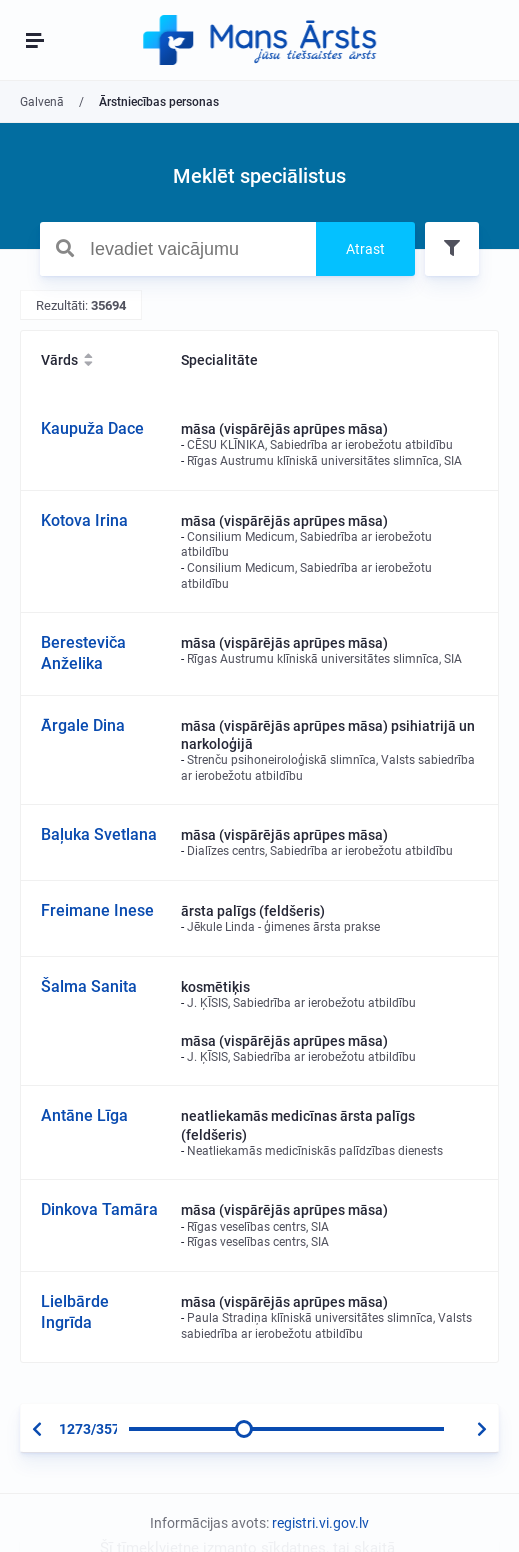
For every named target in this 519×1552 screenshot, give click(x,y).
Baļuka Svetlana (99, 834)
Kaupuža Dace (92, 428)
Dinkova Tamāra (99, 1209)
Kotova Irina (84, 520)
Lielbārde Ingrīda (75, 1312)
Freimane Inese (97, 910)
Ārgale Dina (83, 725)
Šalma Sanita (89, 986)
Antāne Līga (84, 1115)
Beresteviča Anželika (83, 653)
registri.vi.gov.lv (320, 1523)
